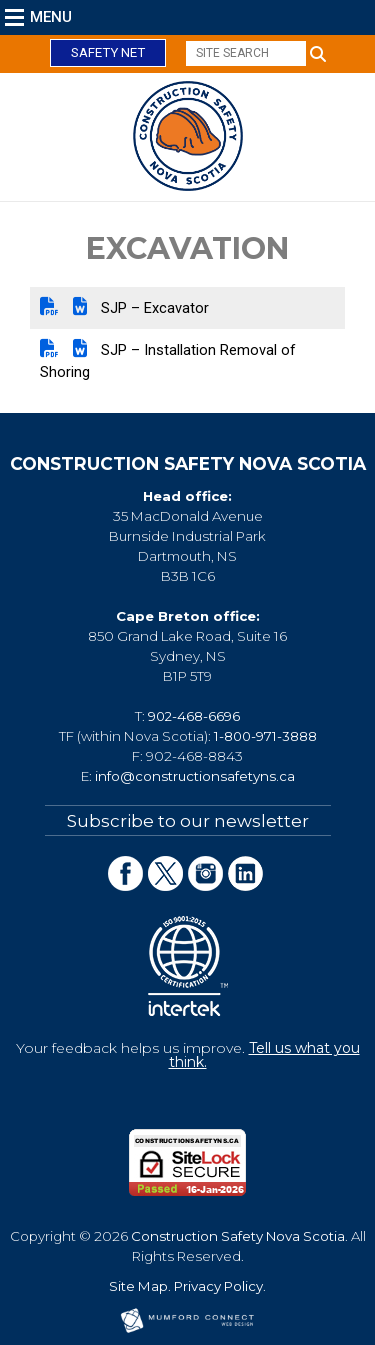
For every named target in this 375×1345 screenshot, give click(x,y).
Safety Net (108, 52)
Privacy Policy (218, 1286)
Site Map (138, 1286)
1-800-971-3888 (265, 736)
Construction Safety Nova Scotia (238, 1236)
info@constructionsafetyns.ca (195, 776)
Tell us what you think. (264, 1055)
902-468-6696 (194, 716)
